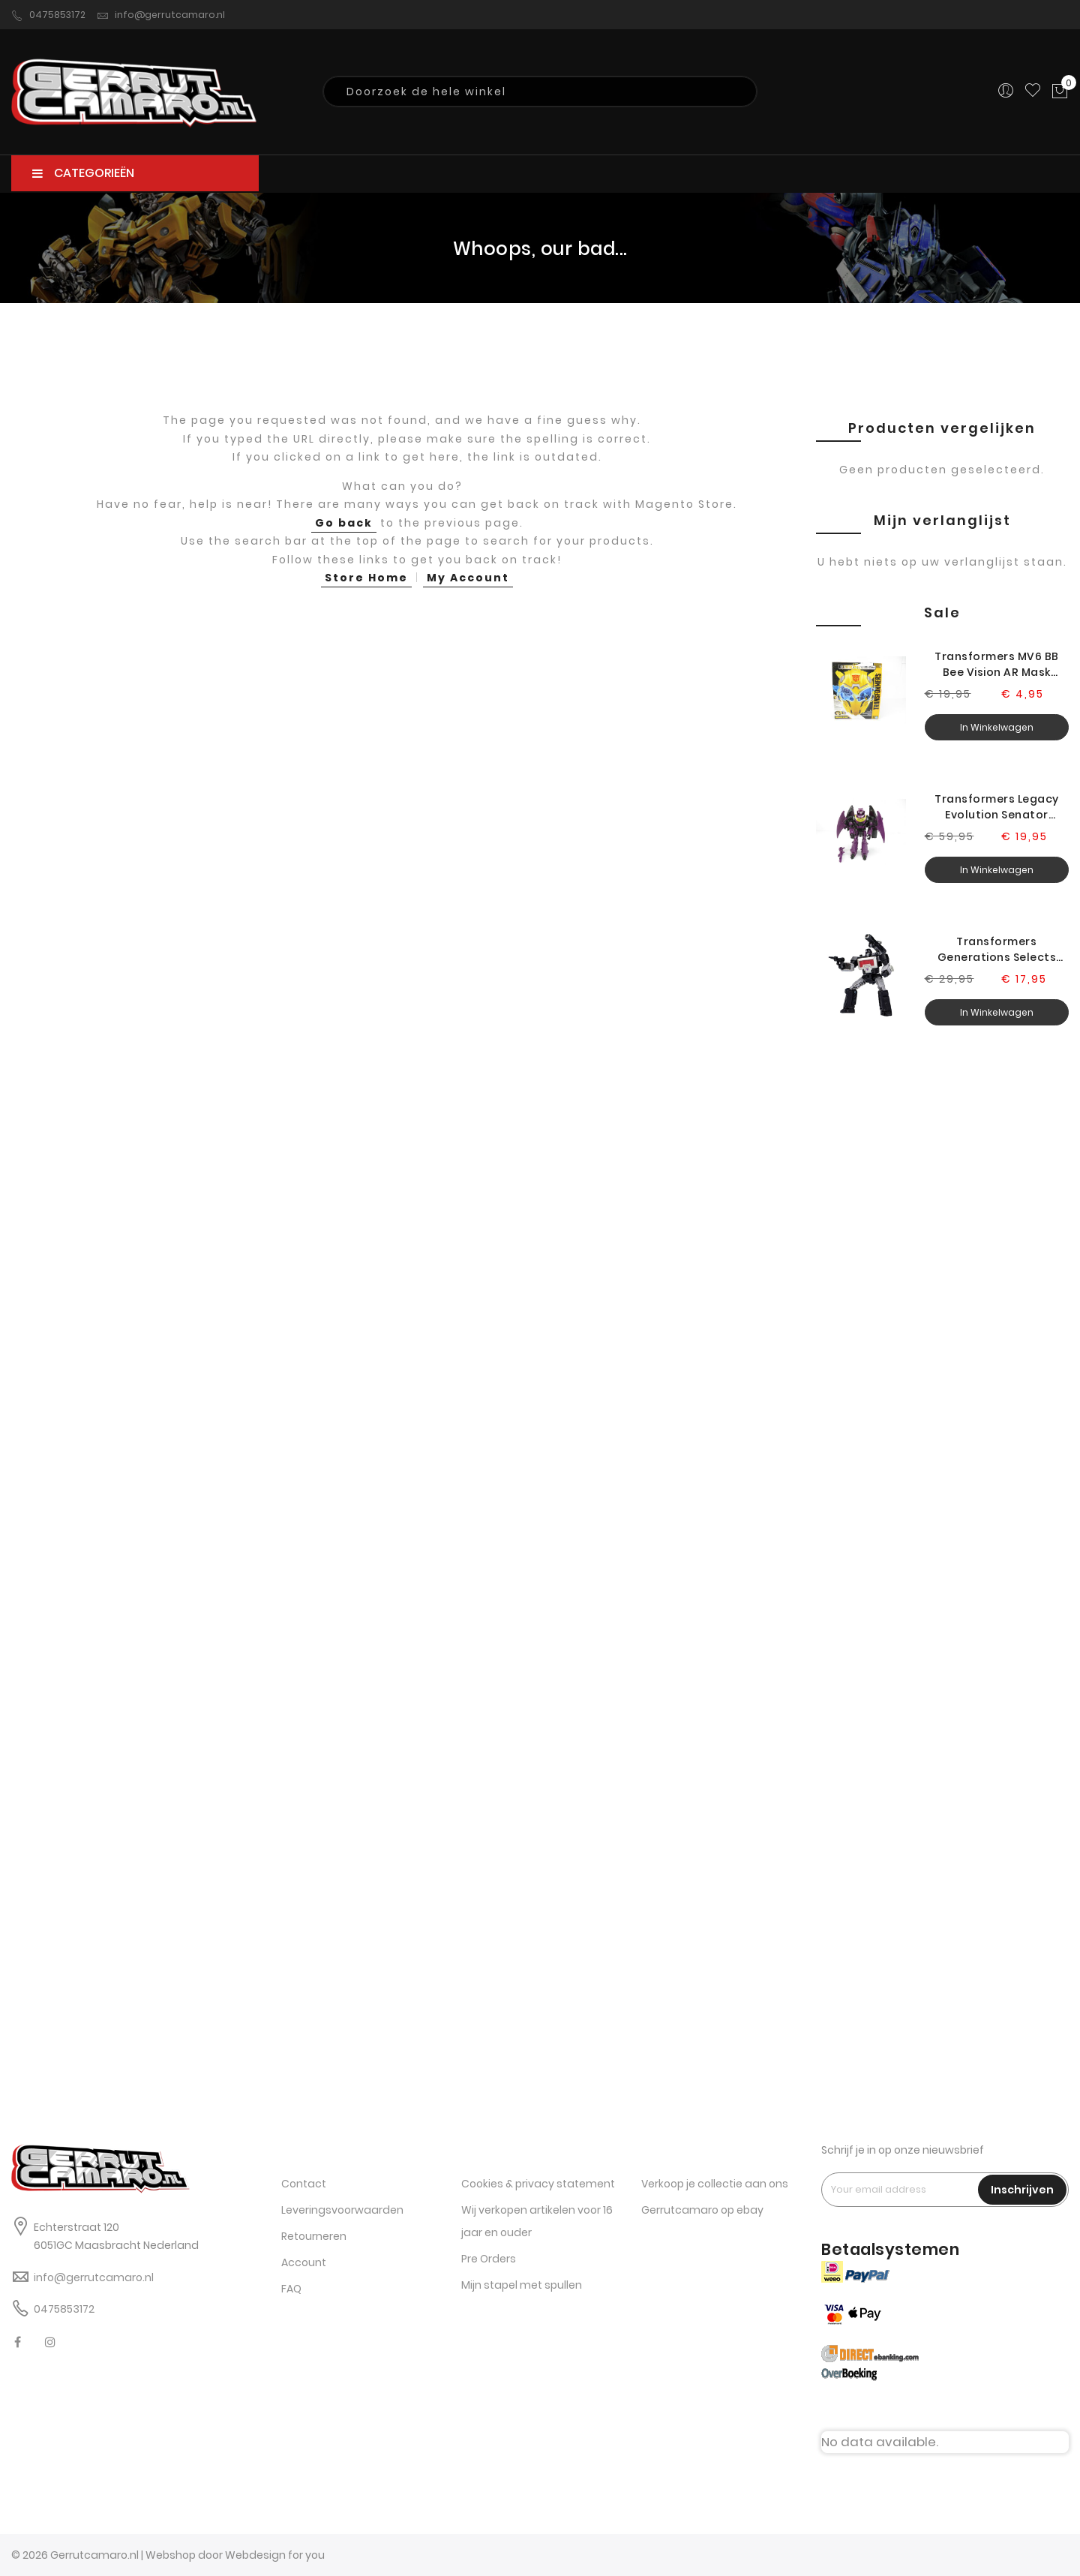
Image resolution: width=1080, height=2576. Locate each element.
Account (303, 2262)
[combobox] (540, 92)
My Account (468, 577)
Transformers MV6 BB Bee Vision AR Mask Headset (996, 664)
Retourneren (313, 2236)
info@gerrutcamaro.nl (161, 15)
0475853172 (48, 15)
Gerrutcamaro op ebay (702, 2209)
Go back (344, 522)
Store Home (366, 577)
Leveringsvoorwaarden (342, 2209)
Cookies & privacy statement (538, 2183)
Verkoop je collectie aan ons (714, 2183)
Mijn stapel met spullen (521, 2284)
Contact (303, 2183)
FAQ (291, 2288)
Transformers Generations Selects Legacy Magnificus (997, 949)
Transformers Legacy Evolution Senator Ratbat (996, 807)
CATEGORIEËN (83, 173)
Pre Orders (488, 2258)
